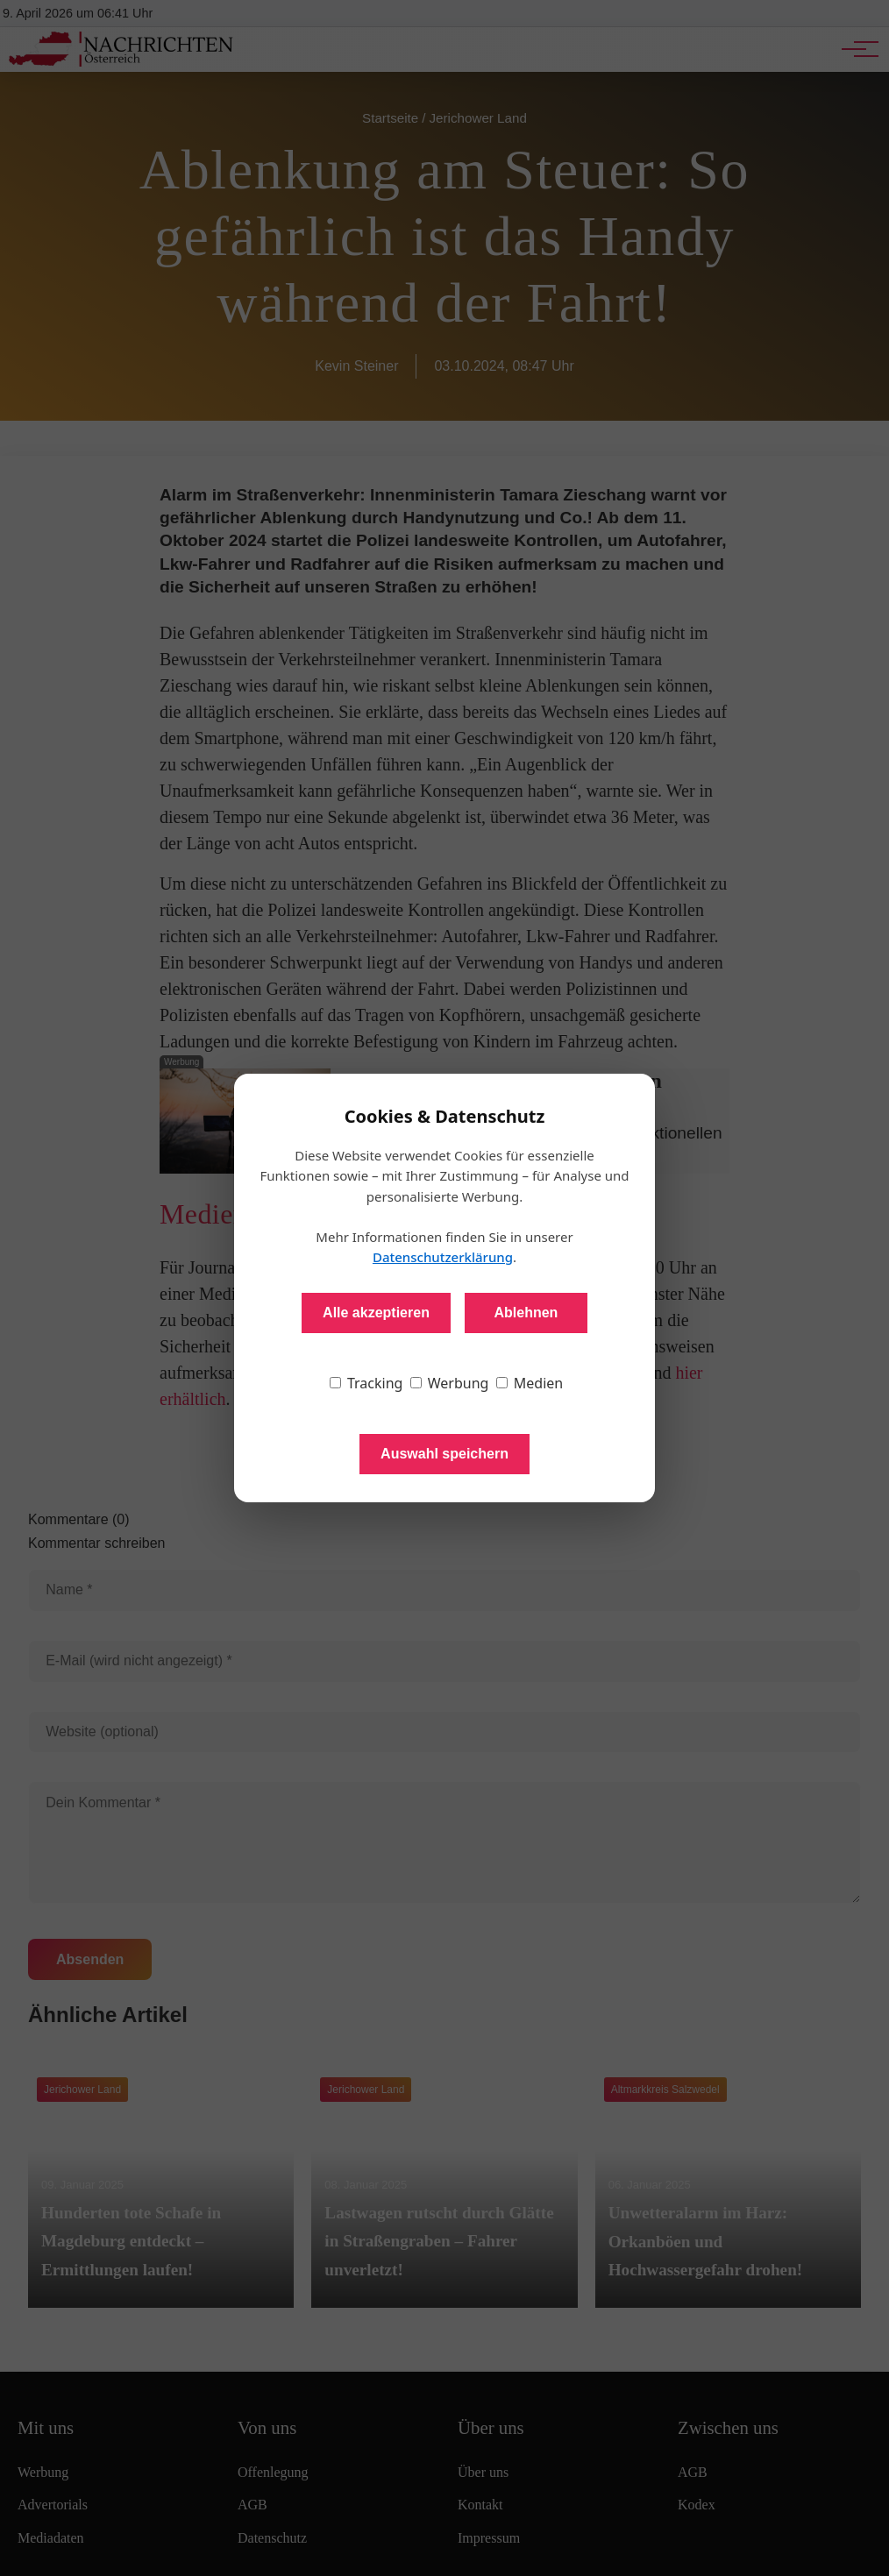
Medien (530, 1383)
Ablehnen (526, 1312)
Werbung (449, 1383)
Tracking (366, 1383)
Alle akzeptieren (376, 1312)
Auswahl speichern (444, 1453)
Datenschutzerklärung (443, 1257)
